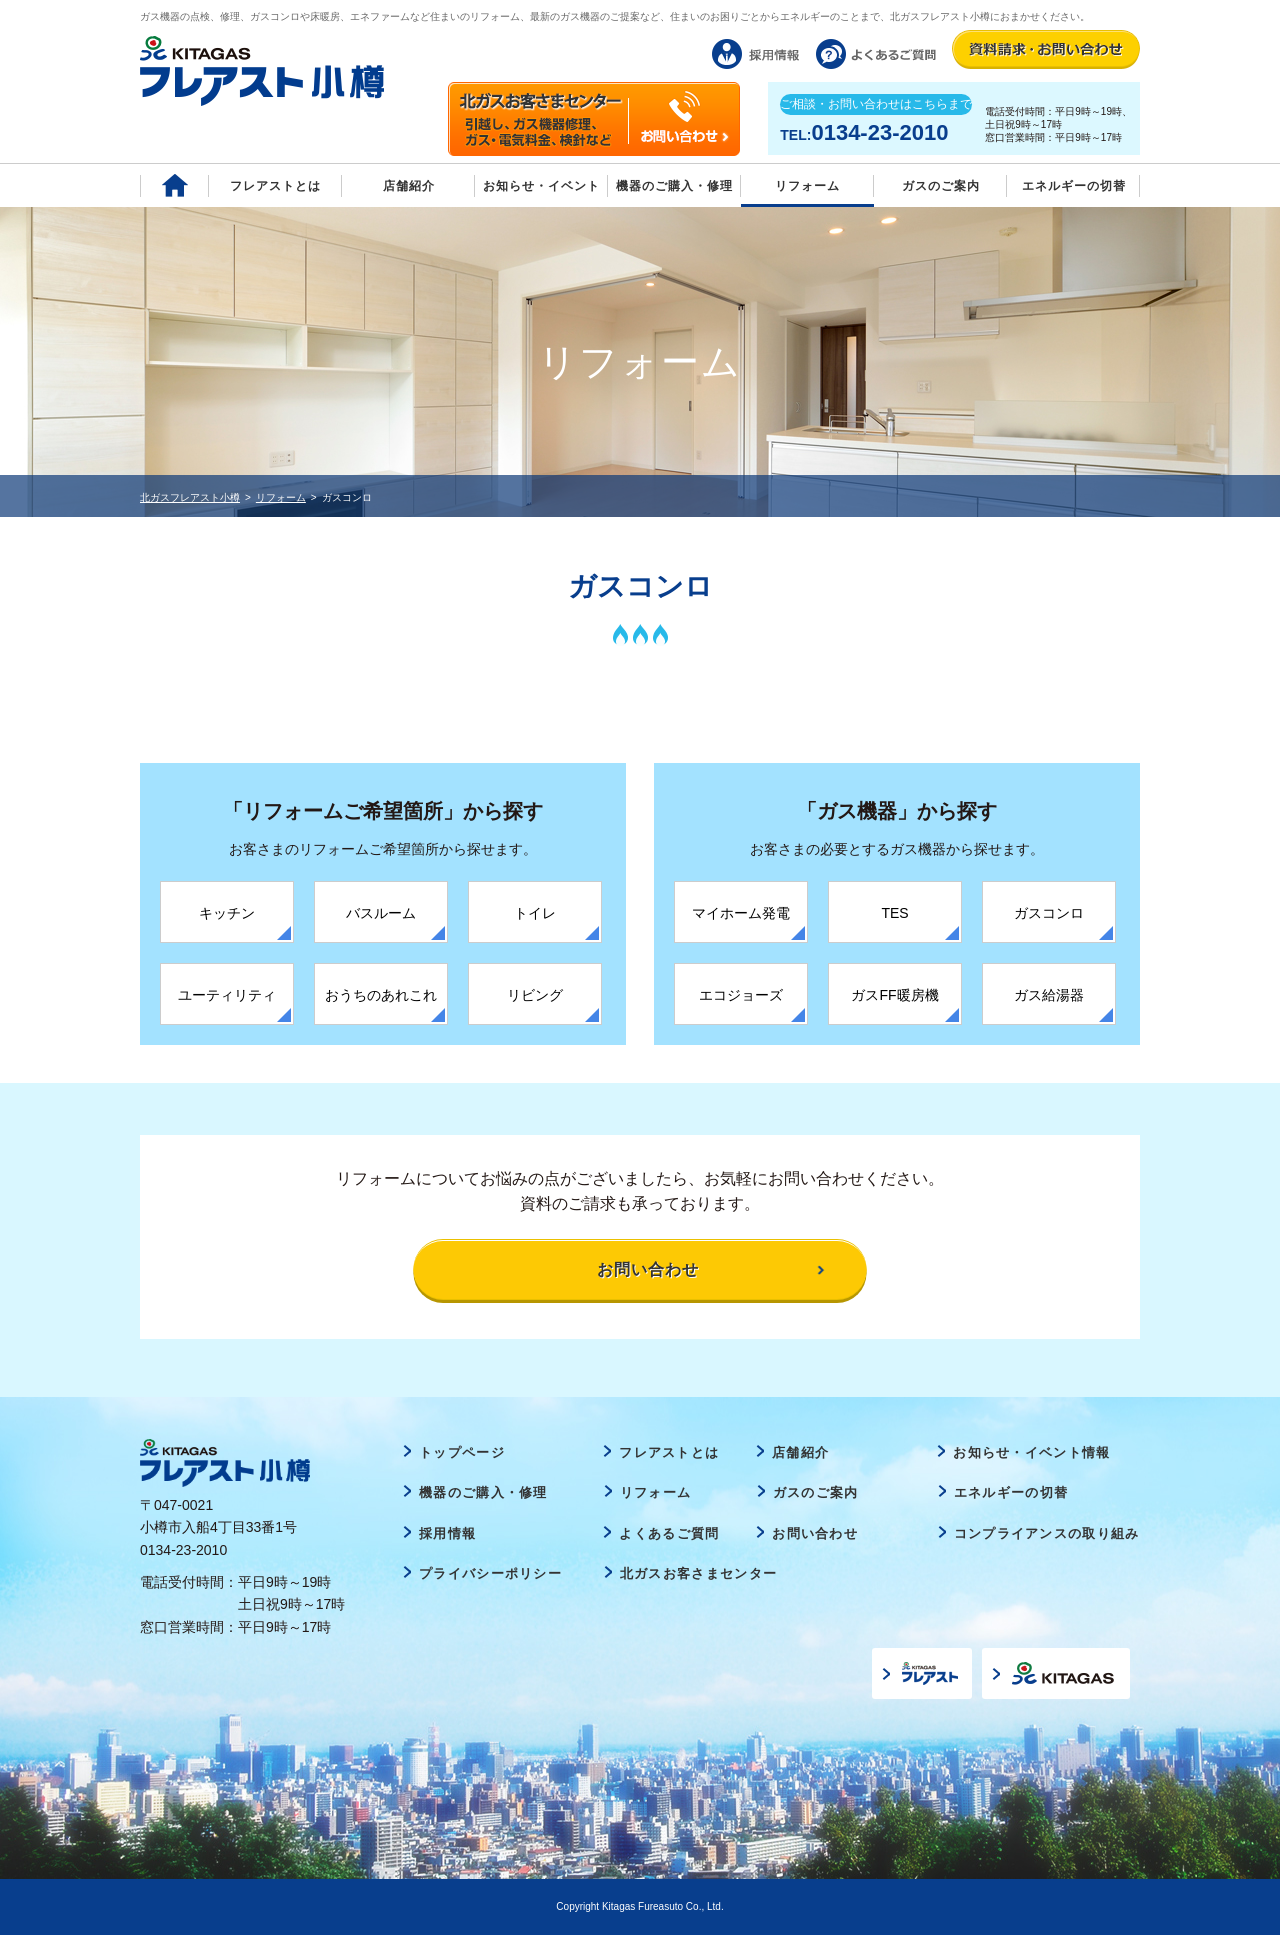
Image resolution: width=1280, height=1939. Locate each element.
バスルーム (381, 913)
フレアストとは (275, 186)
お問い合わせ (815, 1537)
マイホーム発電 (741, 913)
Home (174, 185)
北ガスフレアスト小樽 (190, 497)
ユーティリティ (227, 995)
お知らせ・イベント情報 (1031, 1455)
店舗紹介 (409, 186)
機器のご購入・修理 (674, 186)
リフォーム (807, 186)
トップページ (462, 1455)
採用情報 (447, 1537)
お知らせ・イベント (541, 186)
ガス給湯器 (1049, 995)
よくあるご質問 (669, 1537)
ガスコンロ (1049, 913)
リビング (535, 995)
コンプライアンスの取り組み (1047, 1537)
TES (894, 913)
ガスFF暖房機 (894, 995)
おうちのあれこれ (381, 995)
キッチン (227, 913)
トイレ (535, 913)
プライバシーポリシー (490, 1577)
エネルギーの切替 (1074, 186)
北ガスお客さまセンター (698, 1577)
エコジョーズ (741, 995)
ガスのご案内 (816, 1496)
